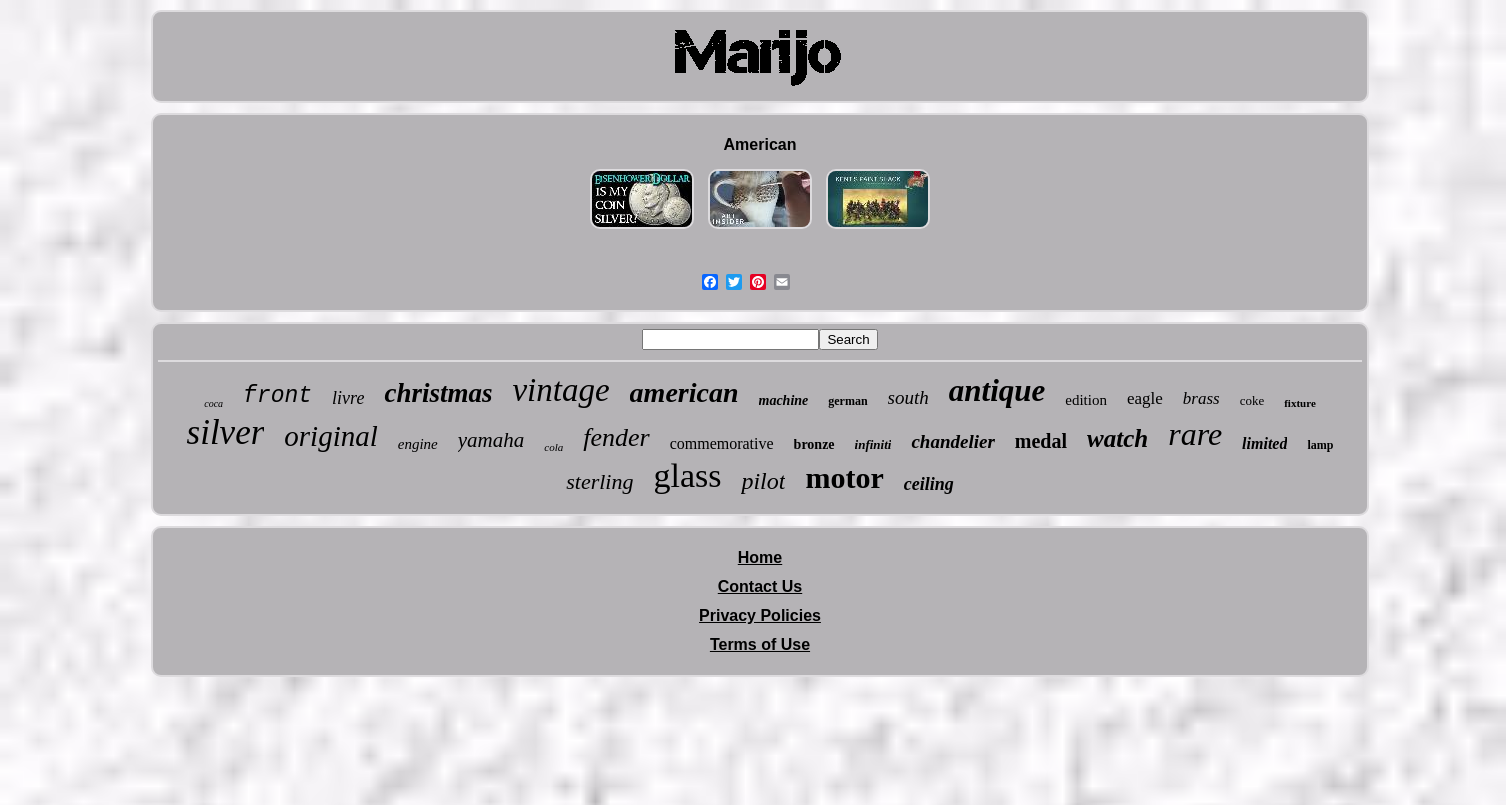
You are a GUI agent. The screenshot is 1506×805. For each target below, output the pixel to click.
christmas (438, 393)
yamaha (491, 440)
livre (348, 398)
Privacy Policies (760, 615)
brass (1201, 398)
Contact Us (760, 586)
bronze (814, 444)
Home (760, 557)
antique (997, 390)
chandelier (952, 441)
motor (844, 477)
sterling (599, 481)
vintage (560, 390)
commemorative (722, 443)
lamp (1320, 445)
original (330, 436)
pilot (763, 481)
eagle (1145, 398)
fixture (1300, 403)
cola (553, 447)
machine (784, 400)
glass (687, 475)
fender (616, 437)
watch (1117, 438)
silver (226, 432)
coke (1252, 400)
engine (418, 444)
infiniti (873, 444)
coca (213, 403)
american (684, 392)
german (847, 401)
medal (1041, 441)
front (277, 396)
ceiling (929, 484)
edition (1086, 400)
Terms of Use (760, 644)
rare (1195, 434)
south (908, 397)
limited (1264, 443)
